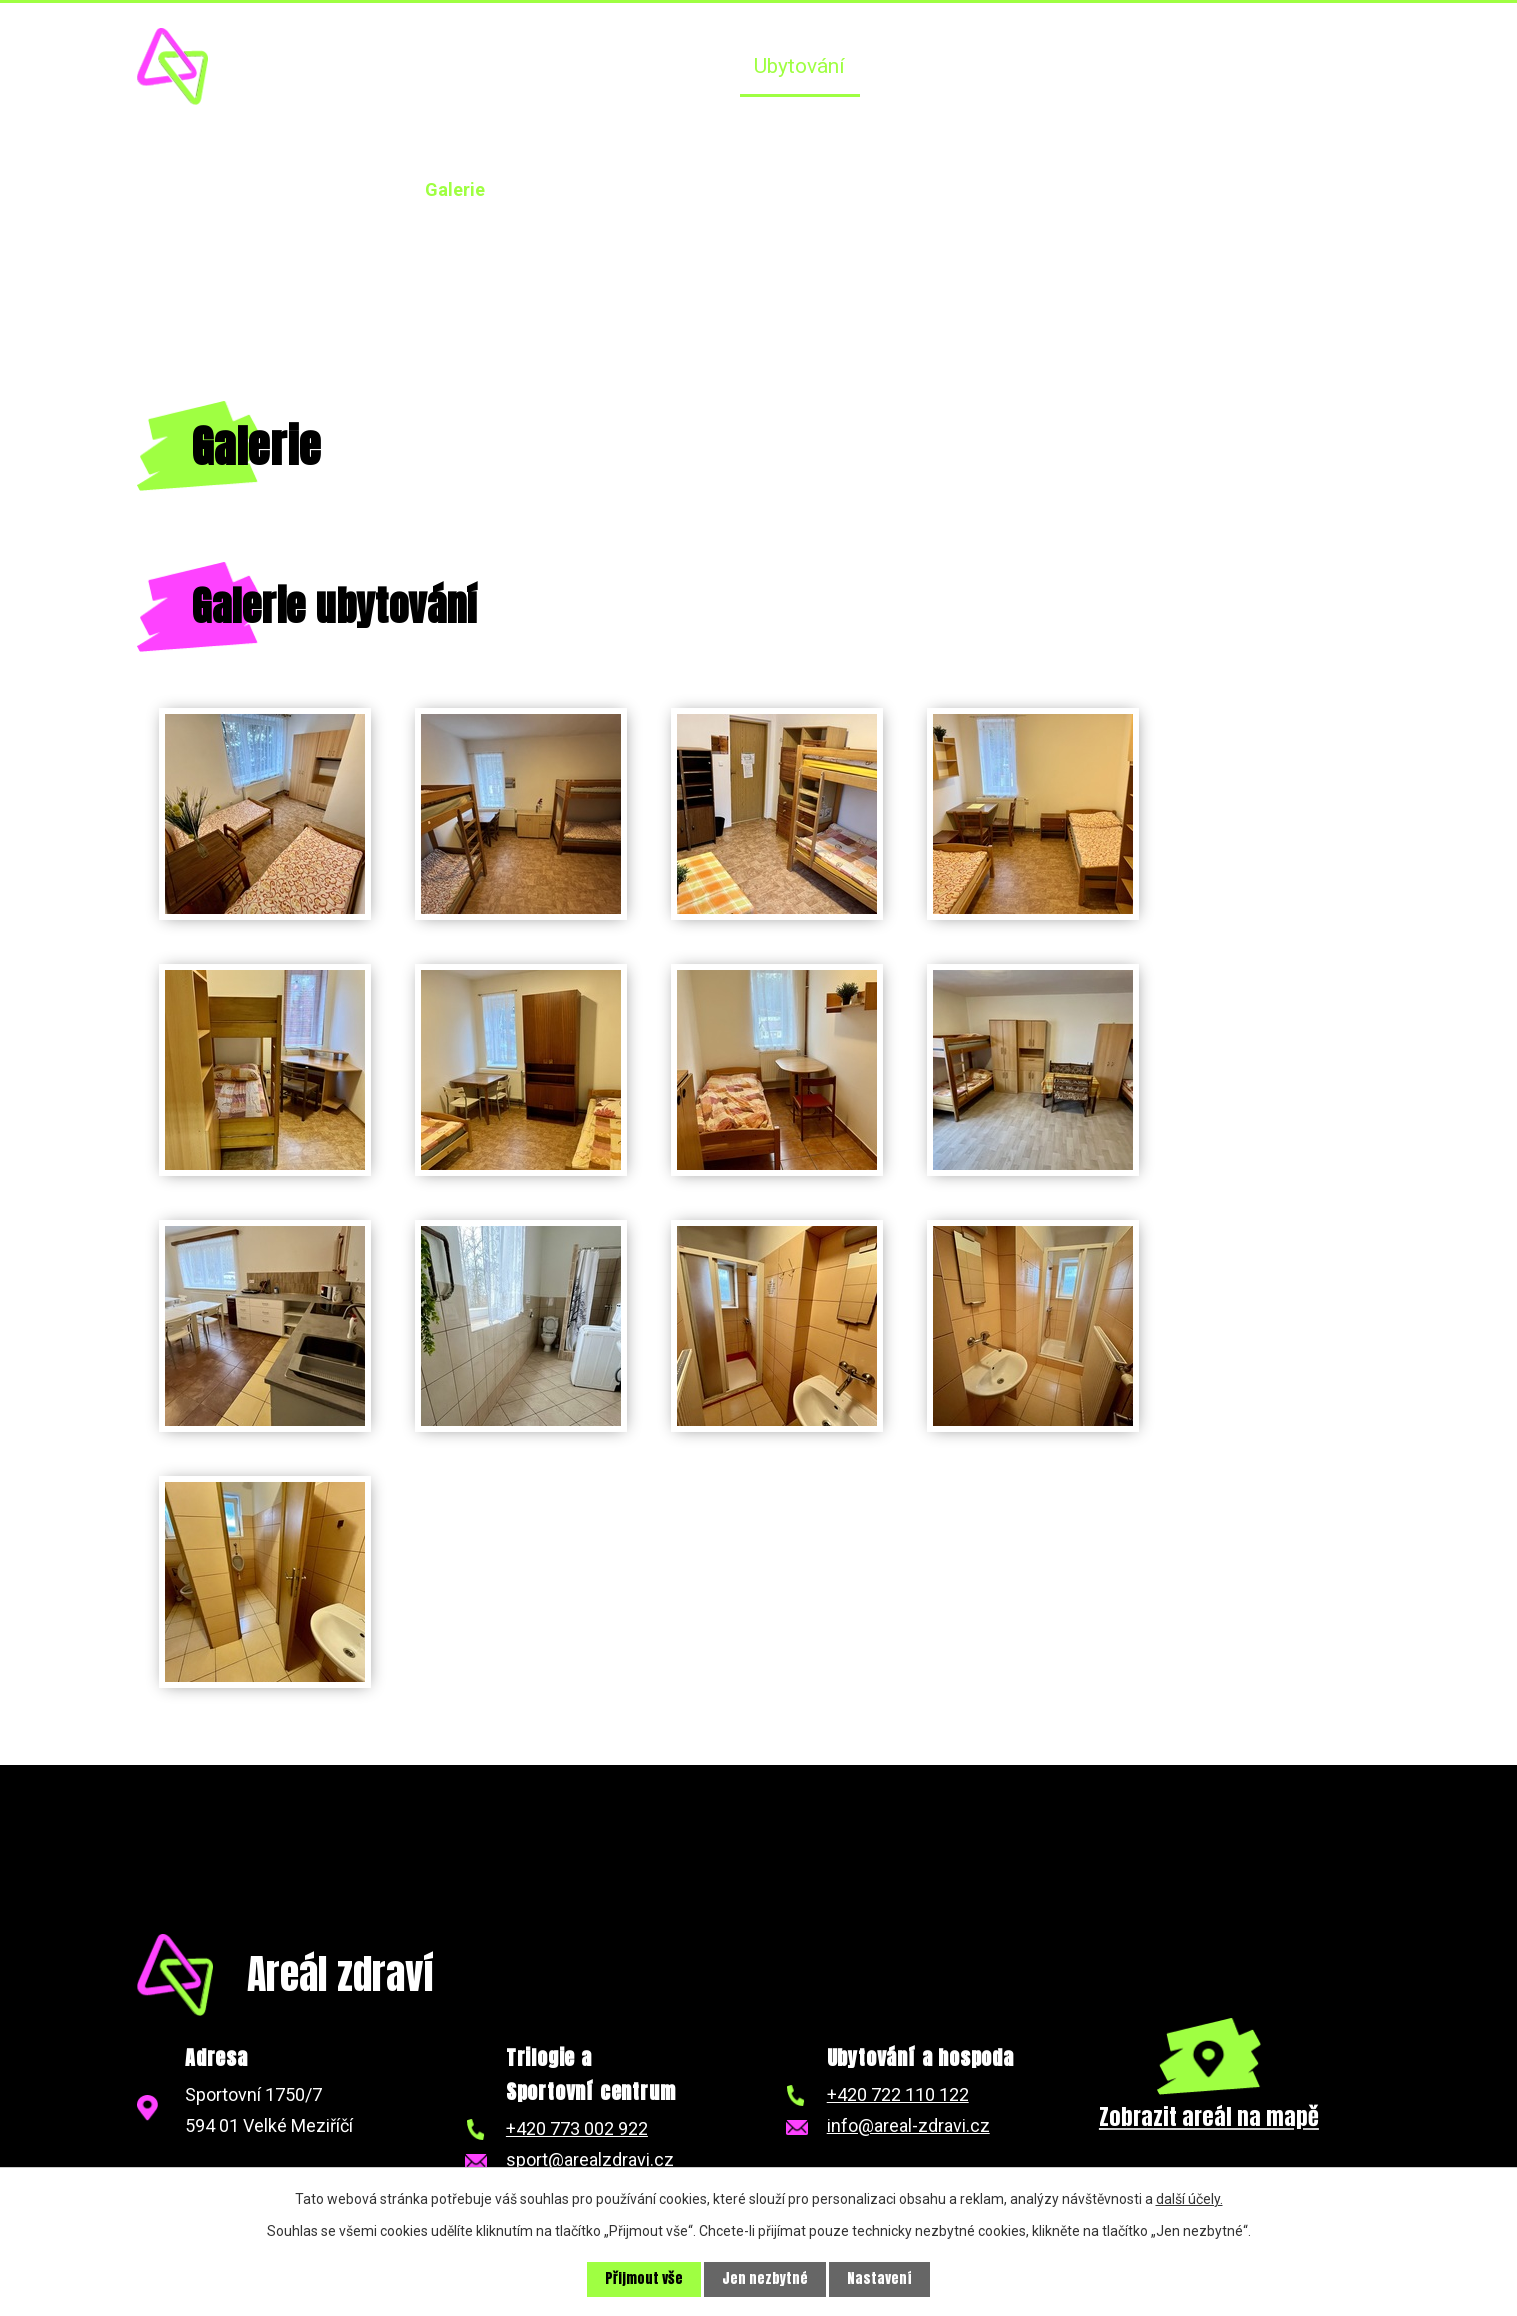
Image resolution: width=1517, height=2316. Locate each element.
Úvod (588, 66)
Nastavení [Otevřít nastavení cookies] (879, 2279)
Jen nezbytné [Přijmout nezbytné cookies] (765, 2279)
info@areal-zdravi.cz (908, 2125)
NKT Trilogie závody (1172, 66)
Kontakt (1330, 66)
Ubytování (799, 66)
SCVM (1021, 66)
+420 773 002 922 (577, 2128)
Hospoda (918, 66)
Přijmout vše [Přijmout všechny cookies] (644, 2279)
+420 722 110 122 (898, 2094)
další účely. (1189, 2199)
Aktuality (683, 66)
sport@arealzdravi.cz (590, 2159)
